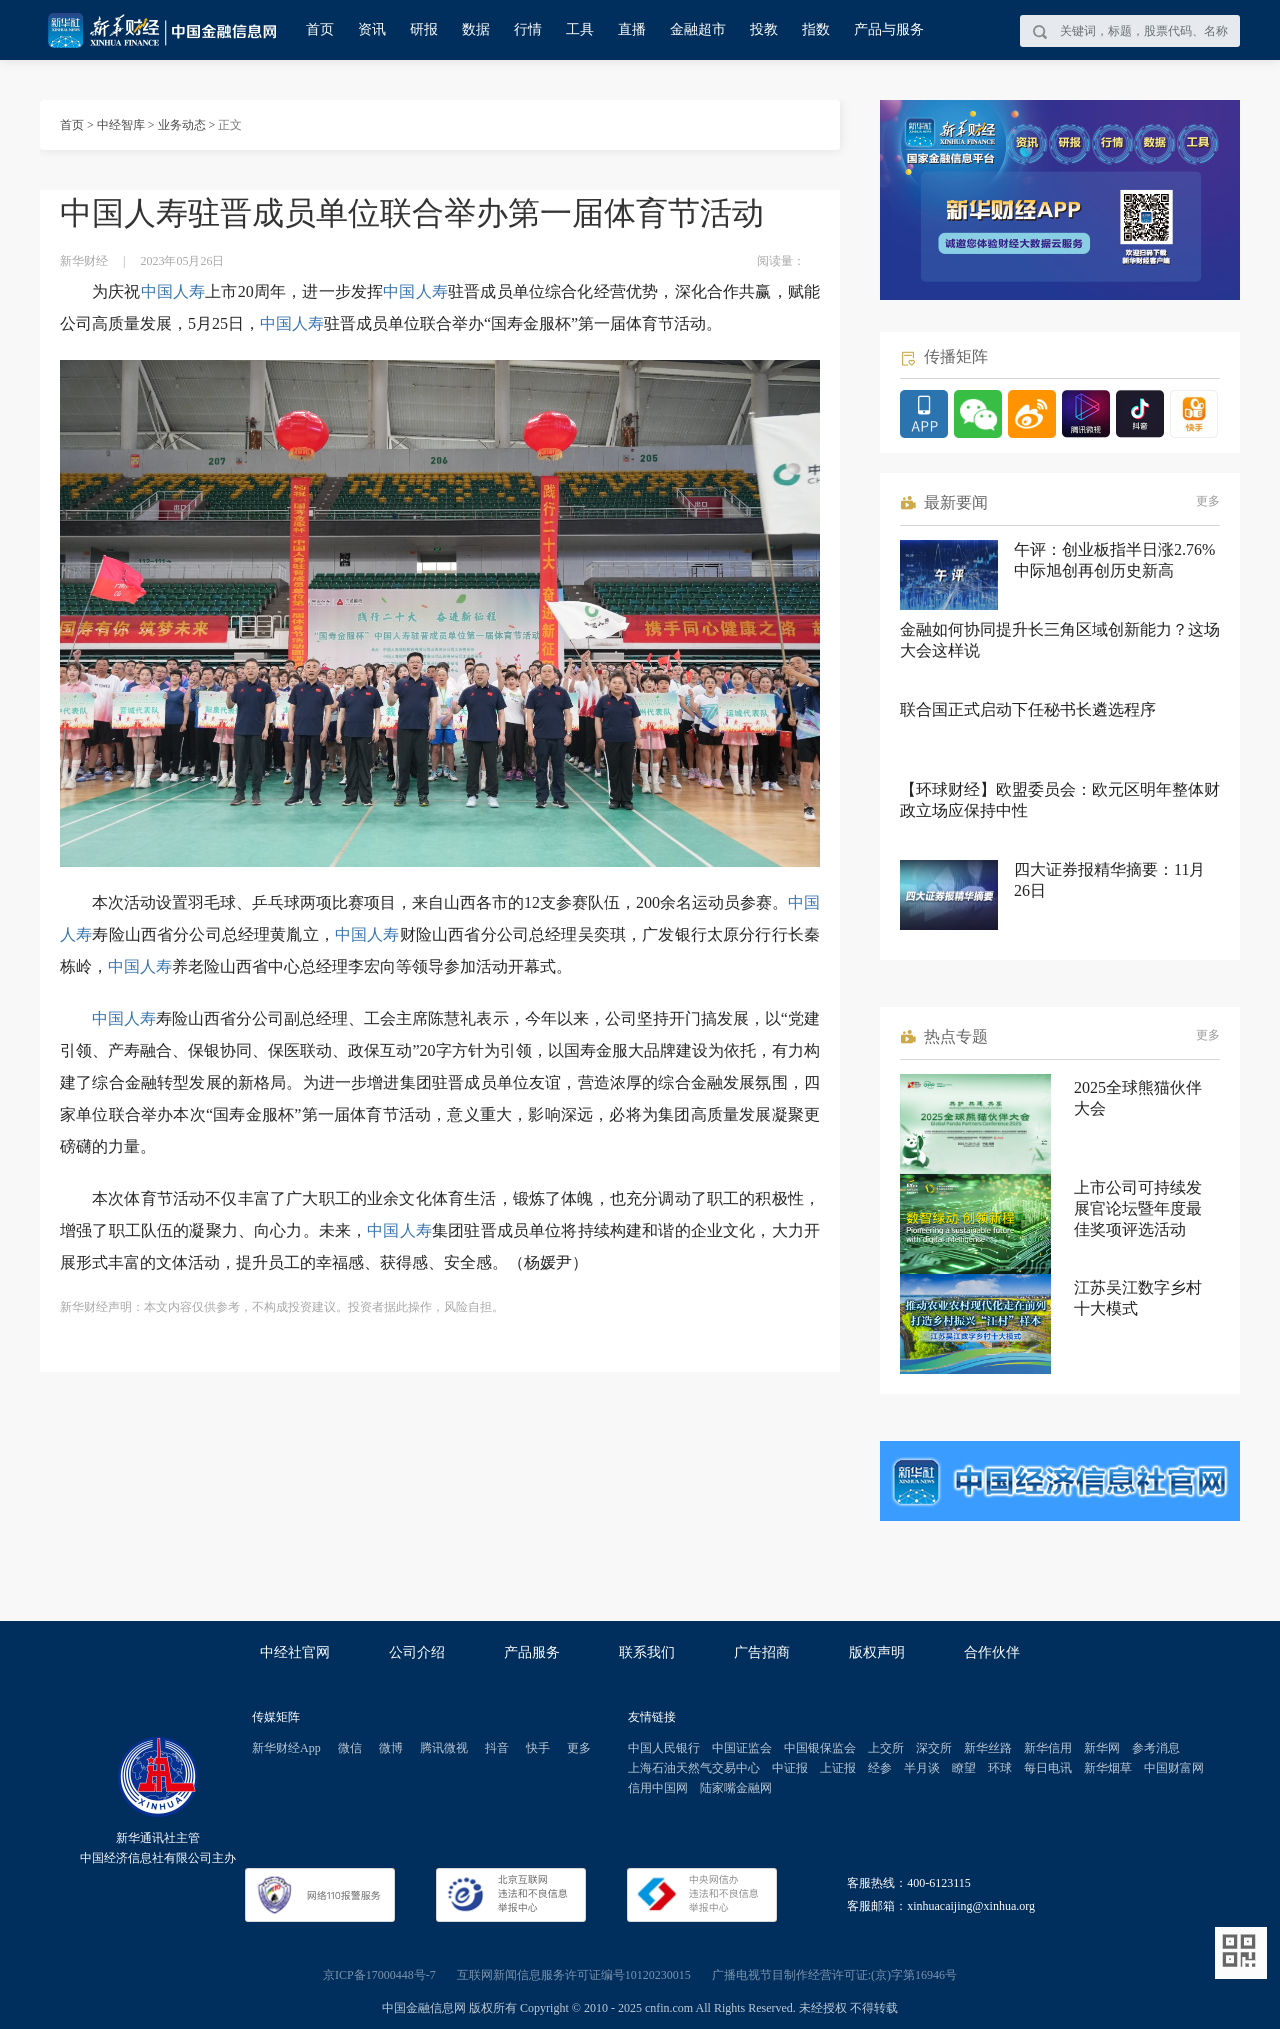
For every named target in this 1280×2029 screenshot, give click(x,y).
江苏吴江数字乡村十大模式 (1138, 1298)
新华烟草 (1108, 1768)
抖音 (497, 1748)
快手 (538, 1748)
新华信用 (1048, 1748)
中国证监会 (742, 1748)
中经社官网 (295, 1652)
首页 (320, 29)
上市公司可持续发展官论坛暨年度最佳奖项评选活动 (1138, 1208)
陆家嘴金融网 (736, 1788)
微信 (350, 1748)
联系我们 (647, 1652)
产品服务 (532, 1652)
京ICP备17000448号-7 (379, 1975)
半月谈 (922, 1768)
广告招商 (762, 1652)
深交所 (934, 1748)
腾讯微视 (444, 1748)
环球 (1000, 1768)
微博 (391, 1748)
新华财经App (286, 1748)
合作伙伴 (992, 1652)
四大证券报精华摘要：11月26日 (1109, 880)
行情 (528, 29)
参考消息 (1156, 1748)
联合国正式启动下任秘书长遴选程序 (1028, 709)
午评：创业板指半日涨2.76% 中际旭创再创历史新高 (1114, 560)
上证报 (838, 1768)
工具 (580, 29)
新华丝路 (988, 1748)
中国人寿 (173, 291)
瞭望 (964, 1768)
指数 (816, 29)
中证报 (790, 1768)
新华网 (1102, 1748)
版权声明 (877, 1652)
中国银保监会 (820, 1748)
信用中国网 (658, 1788)
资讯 (372, 29)
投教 (764, 29)
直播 (632, 29)
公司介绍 (417, 1652)
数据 (476, 29)
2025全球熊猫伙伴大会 (1138, 1098)
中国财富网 (1174, 1768)
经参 (880, 1768)
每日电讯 (1048, 1768)
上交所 (886, 1748)
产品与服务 (889, 29)
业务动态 (182, 125)
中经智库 (121, 125)
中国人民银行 (664, 1748)
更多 (1208, 501)
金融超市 (698, 29)
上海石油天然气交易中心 (694, 1768)
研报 (424, 29)
